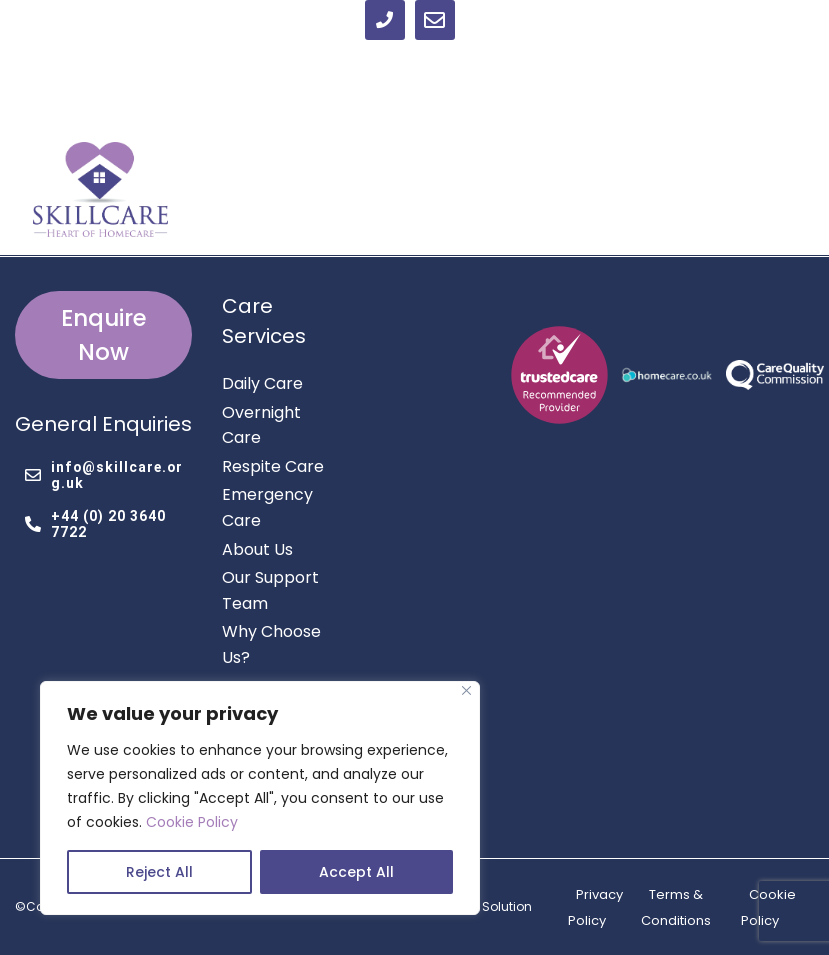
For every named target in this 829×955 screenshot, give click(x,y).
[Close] (466, 690)
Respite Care (273, 466)
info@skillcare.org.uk (104, 475)
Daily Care (262, 383)
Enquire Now (104, 335)
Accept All (356, 872)
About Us (257, 549)
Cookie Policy (192, 822)
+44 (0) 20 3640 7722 (95, 524)
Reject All (159, 872)
